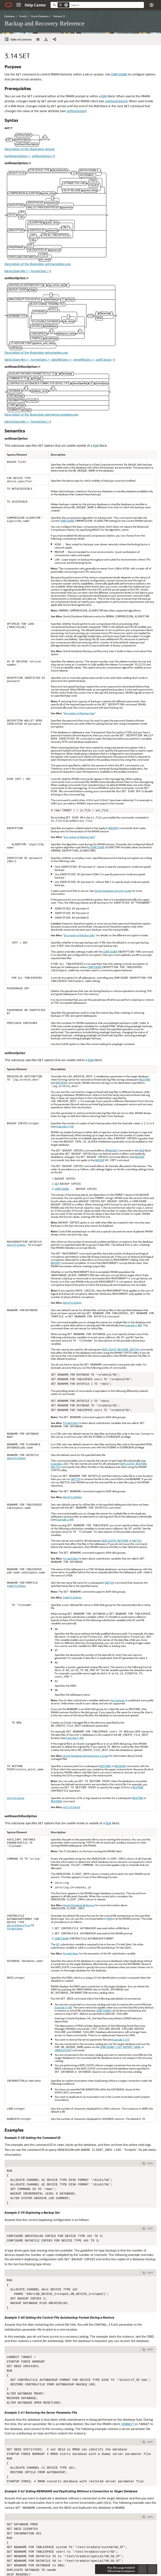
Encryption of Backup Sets (79, 702)
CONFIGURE (119, 63)
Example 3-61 (120, 2028)
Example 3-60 (63, 1996)
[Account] (151, 5)
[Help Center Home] (35, 5)
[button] (152, 2569)
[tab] (72, 2152)
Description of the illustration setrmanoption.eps (38, 253)
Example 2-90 (74, 1726)
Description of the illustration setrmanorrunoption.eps (41, 403)
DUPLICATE (109, 1338)
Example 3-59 (64, 1115)
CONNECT (127, 2413)
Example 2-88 (133, 1314)
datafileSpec (16, 1233)
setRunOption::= (43, 145)
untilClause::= (105, 348)
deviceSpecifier (19, 1914)
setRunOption (76, 99)
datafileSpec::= (62, 348)
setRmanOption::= (18, 145)
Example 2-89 (59, 1452)
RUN (104, 85)
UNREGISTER (63, 2039)
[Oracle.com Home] (9, 5)
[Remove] (66, 5)
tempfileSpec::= (83, 348)
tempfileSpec (16, 1574)
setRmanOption (115, 90)
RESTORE (144, 1068)
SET (57, 1172)
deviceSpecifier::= (17, 260)
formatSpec (71, 1411)
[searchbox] (106, 5)
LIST (119, 2035)
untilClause (15, 1786)
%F (58, 1933)
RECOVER (61, 1071)
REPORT (128, 2035)
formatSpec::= (40, 260)
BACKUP (113, 816)
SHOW (137, 2035)
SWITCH (134, 1338)
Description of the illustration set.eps (30, 138)
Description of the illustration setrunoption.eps (36, 341)
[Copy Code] (148, 2152)
